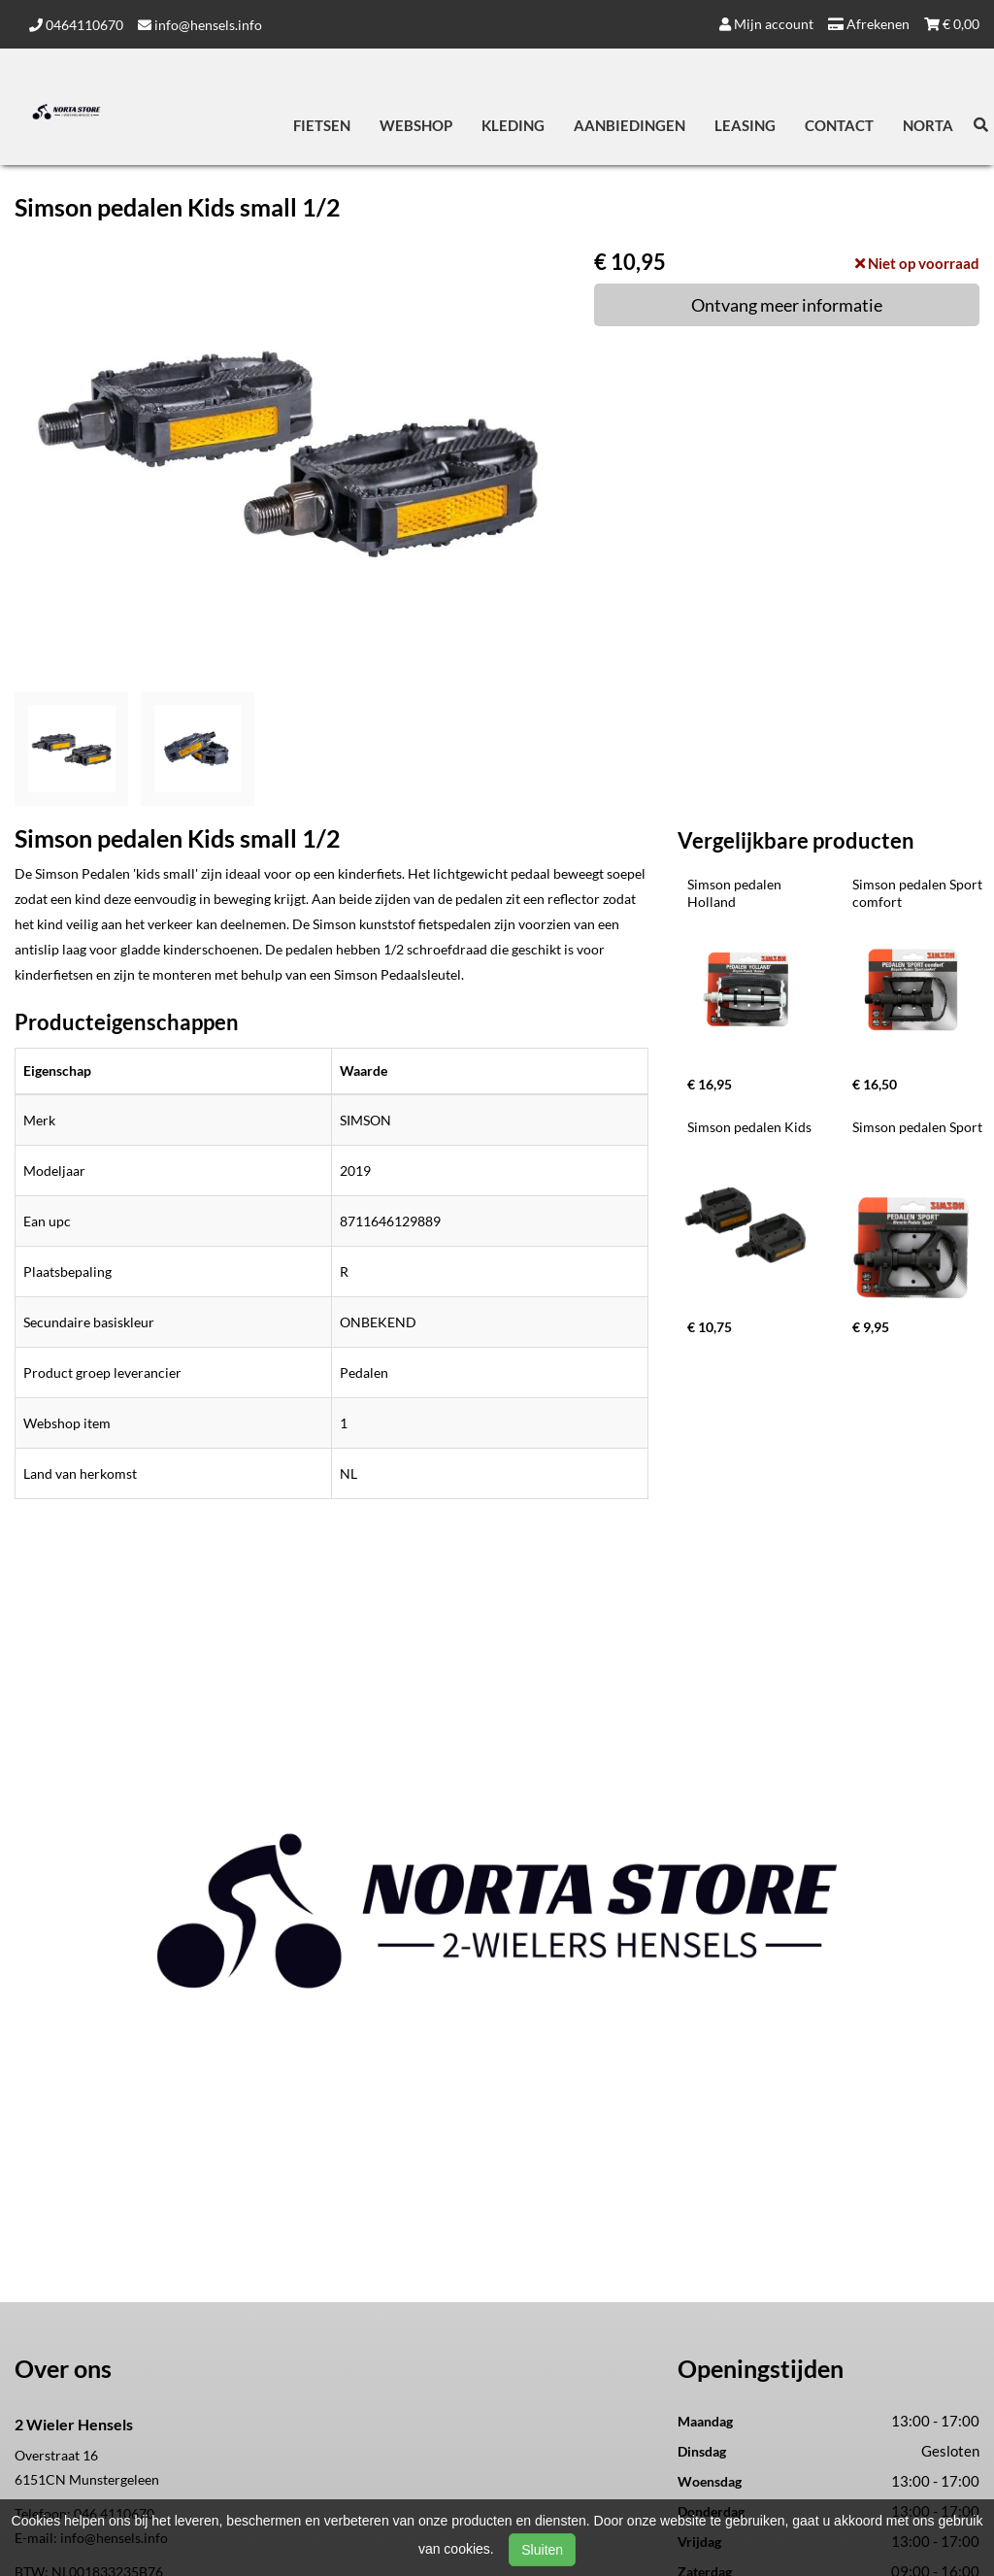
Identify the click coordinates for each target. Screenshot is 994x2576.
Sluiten (542, 2550)
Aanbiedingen (629, 125)
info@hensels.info (200, 25)
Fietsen (321, 125)
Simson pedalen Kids (749, 1127)
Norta (928, 125)
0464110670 (76, 25)
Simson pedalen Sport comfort (918, 893)
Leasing (745, 125)
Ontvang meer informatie (786, 305)
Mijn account (766, 24)
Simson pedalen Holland (735, 893)
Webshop (416, 125)
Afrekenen (869, 24)
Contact (839, 125)
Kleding (513, 125)
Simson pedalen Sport (917, 1127)
